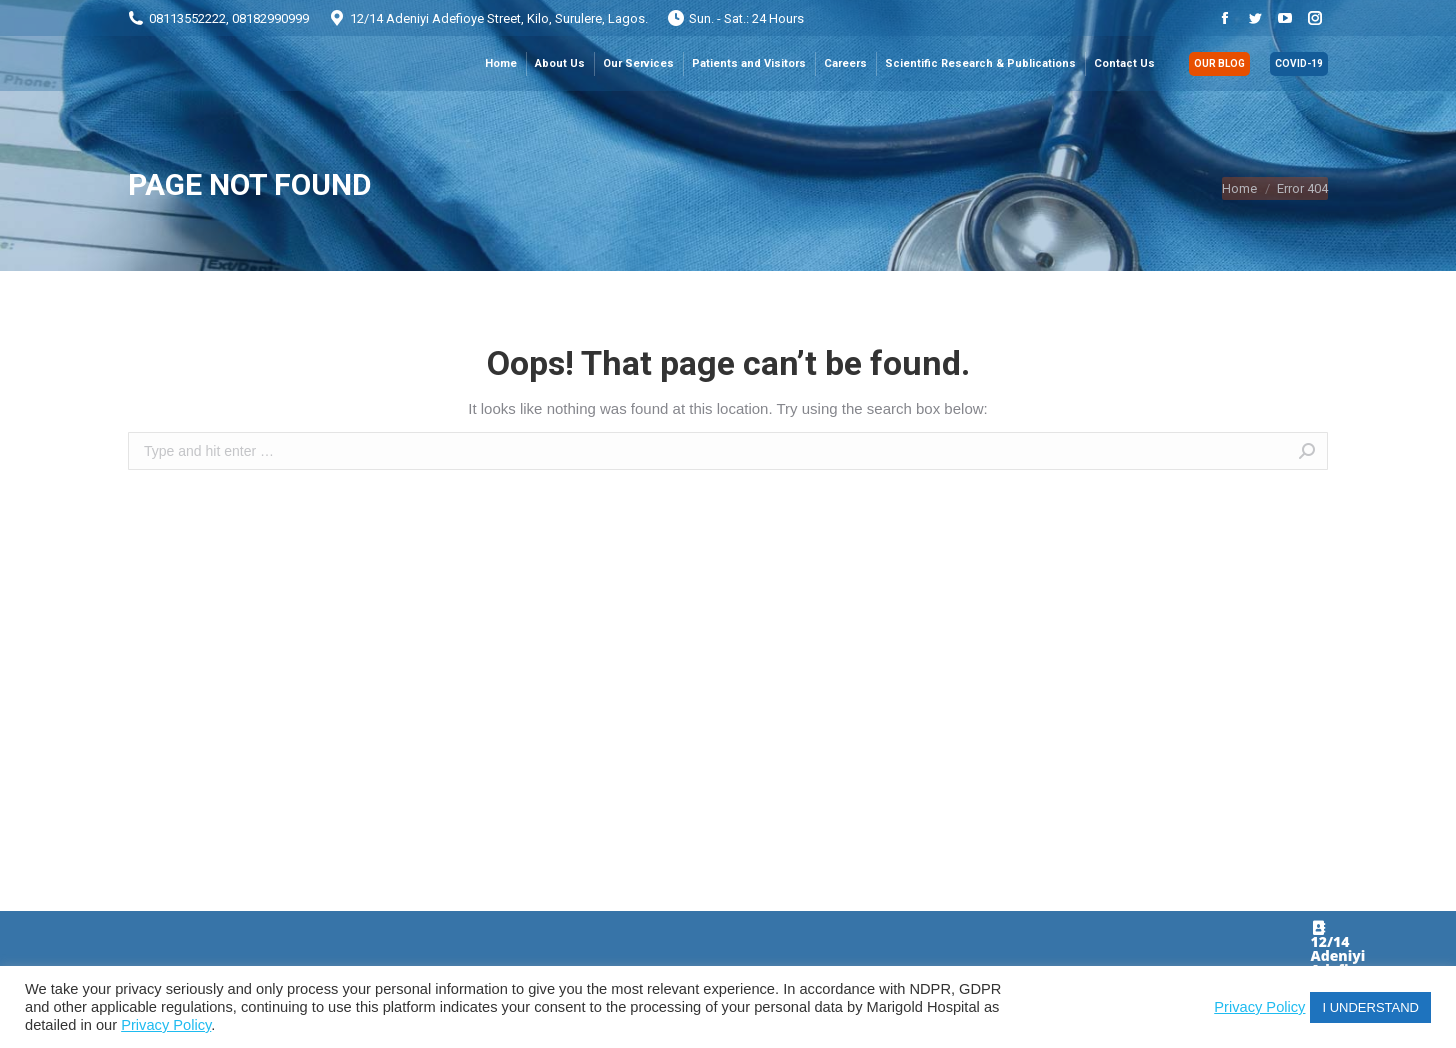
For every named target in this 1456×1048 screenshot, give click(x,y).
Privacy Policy (166, 1025)
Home (1239, 188)
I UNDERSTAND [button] (1370, 1007)
